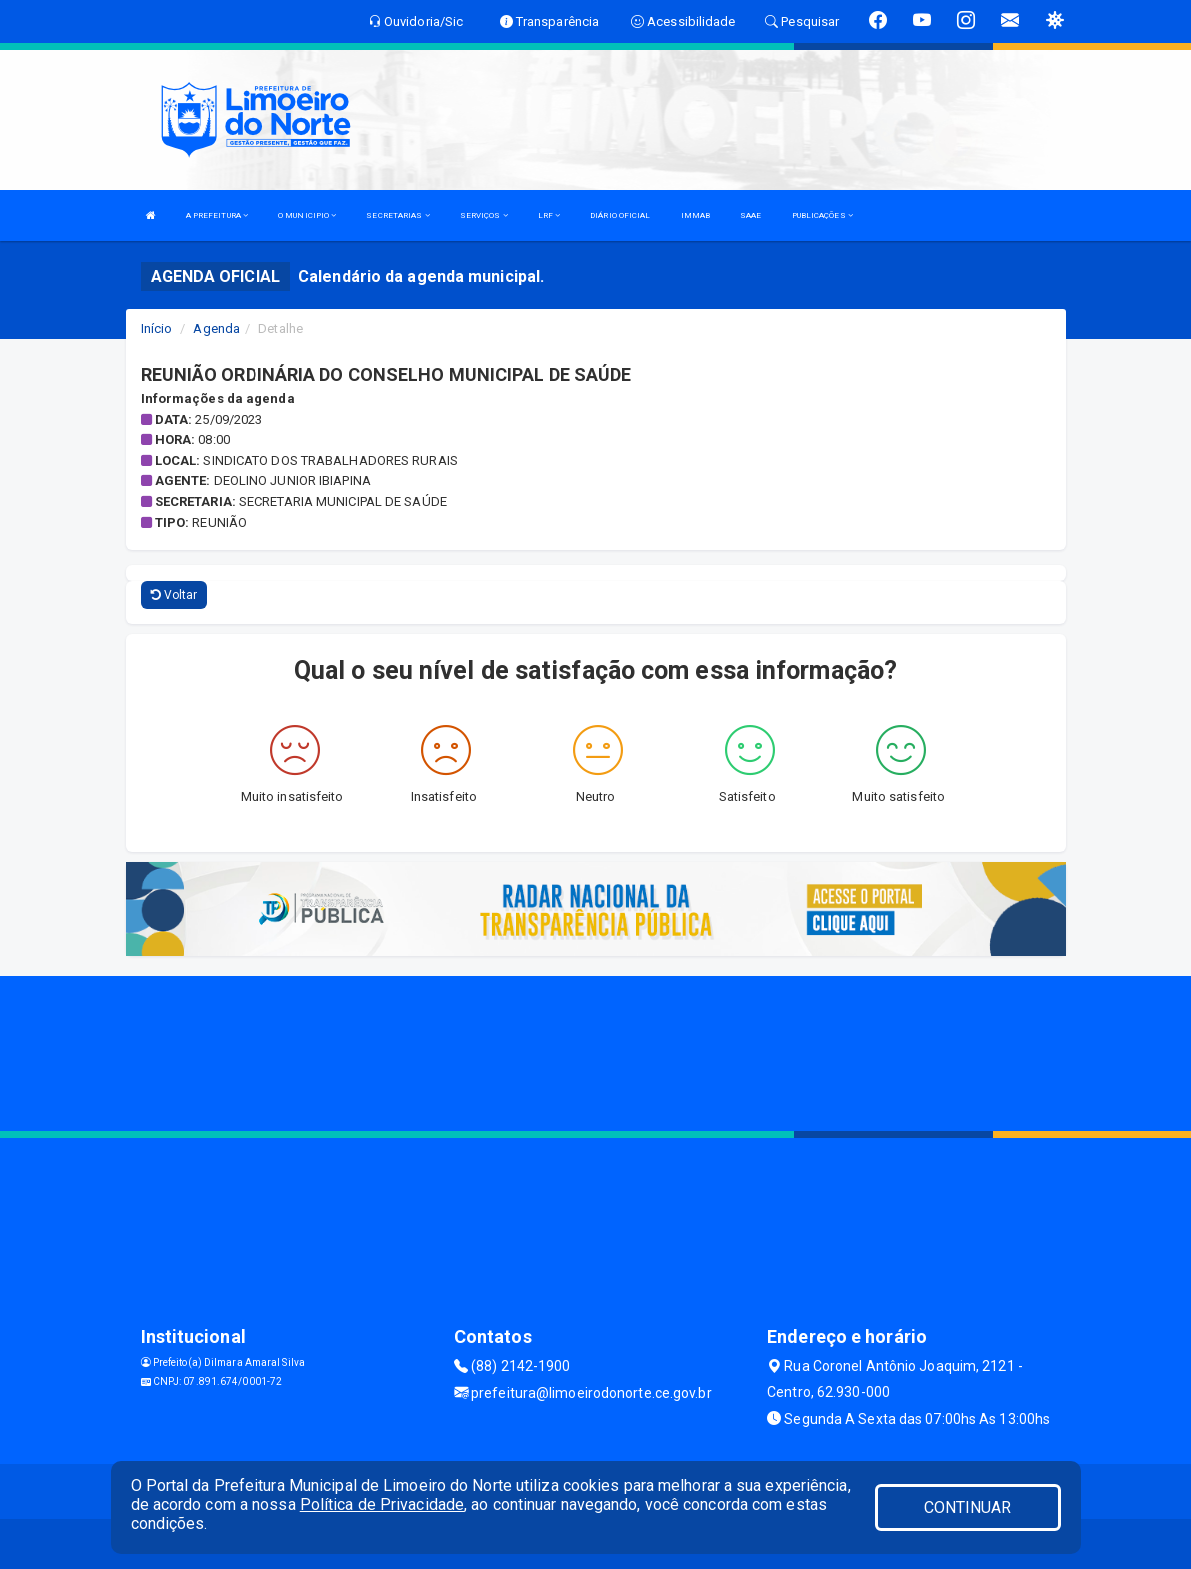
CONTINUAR (968, 1507)
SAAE (750, 215)
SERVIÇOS (484, 215)
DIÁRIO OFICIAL (620, 215)
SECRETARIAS (397, 215)
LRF (549, 215)
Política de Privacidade (382, 1504)
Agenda (216, 328)
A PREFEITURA (217, 215)
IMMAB (696, 215)
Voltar (174, 595)
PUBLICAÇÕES (822, 215)
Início (157, 328)
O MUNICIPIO (307, 215)
